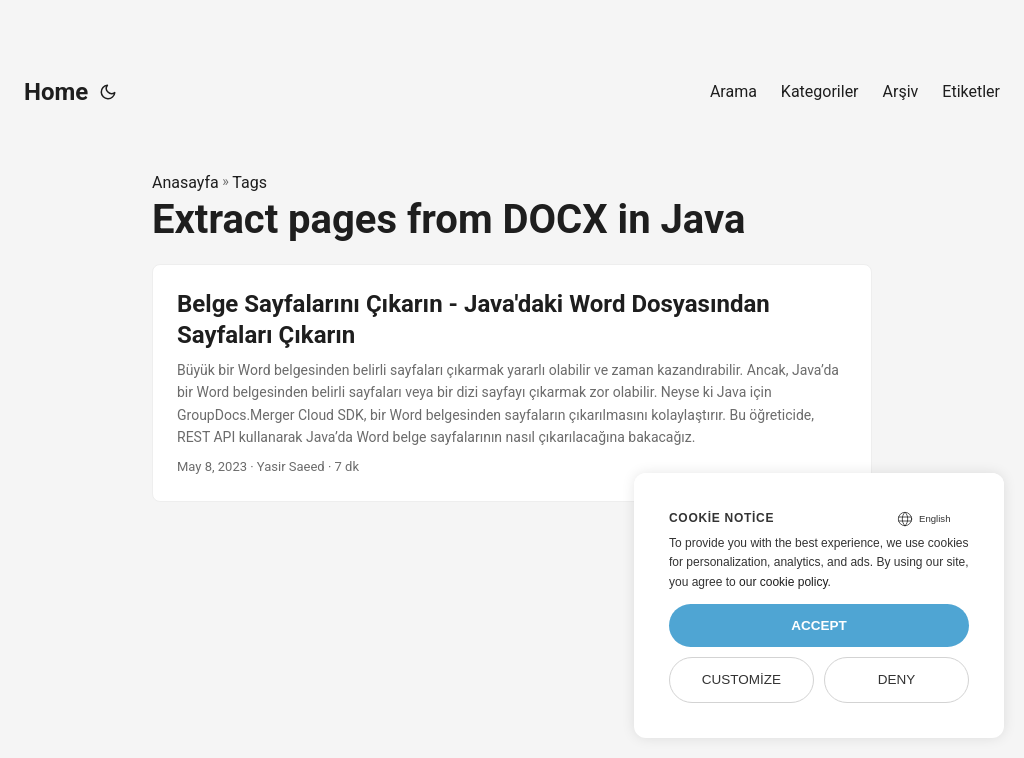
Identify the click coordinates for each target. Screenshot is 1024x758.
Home (56, 92)
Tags (249, 182)
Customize (741, 679)
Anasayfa (185, 182)
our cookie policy (783, 582)
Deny (897, 679)
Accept (819, 625)
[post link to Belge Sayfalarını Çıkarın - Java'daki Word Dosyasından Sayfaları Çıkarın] (512, 383)
